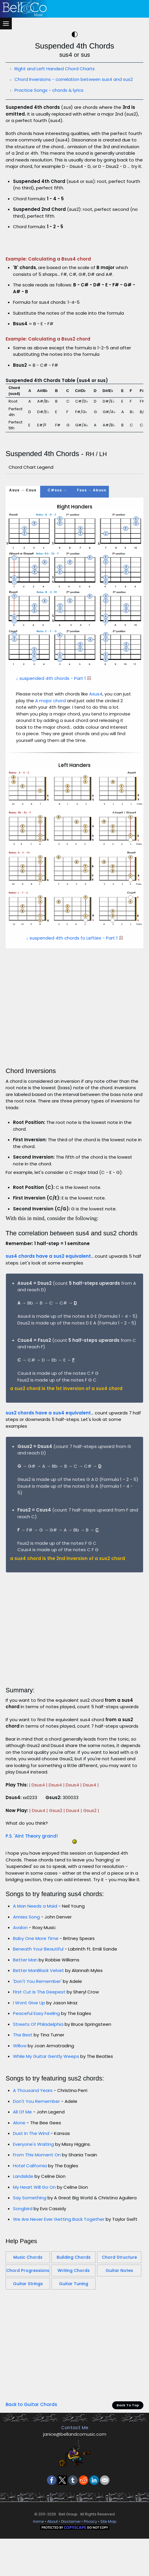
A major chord (50, 783)
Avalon (20, 2010)
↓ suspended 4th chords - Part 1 (53, 761)
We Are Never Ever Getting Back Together (58, 2301)
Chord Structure (119, 2340)
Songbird (22, 2291)
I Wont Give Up (29, 2085)
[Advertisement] (74, 285)
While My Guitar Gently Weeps (46, 2138)
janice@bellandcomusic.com (74, 2516)
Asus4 (95, 776)
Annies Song (26, 1999)
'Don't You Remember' (37, 2064)
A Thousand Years (33, 2173)
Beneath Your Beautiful (38, 2031)
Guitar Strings (28, 2366)
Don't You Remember (36, 2183)
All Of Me (22, 2194)
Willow (20, 2128)
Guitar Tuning (73, 2366)
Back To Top (128, 2487)
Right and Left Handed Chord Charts (54, 69)
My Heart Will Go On (34, 2269)
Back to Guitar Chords (31, 2487)
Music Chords (27, 2340)
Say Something (29, 2280)
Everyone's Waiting (33, 2226)
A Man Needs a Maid (35, 1988)
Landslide (23, 2258)
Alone (19, 2205)
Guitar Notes (119, 2353)
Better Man (25, 2042)
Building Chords (74, 2340)
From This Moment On (37, 2237)
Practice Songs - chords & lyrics (48, 90)
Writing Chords (74, 2353)
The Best (22, 2117)
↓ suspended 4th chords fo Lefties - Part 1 (74, 1020)
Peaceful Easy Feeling (36, 2096)
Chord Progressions (27, 2353)
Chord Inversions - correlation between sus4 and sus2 (73, 79)
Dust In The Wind (31, 2216)
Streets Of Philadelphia (38, 2106)
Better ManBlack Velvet (39, 2053)
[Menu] (6, 23)
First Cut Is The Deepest (39, 2074)
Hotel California (30, 2248)
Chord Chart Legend (31, 549)
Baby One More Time (35, 2021)
